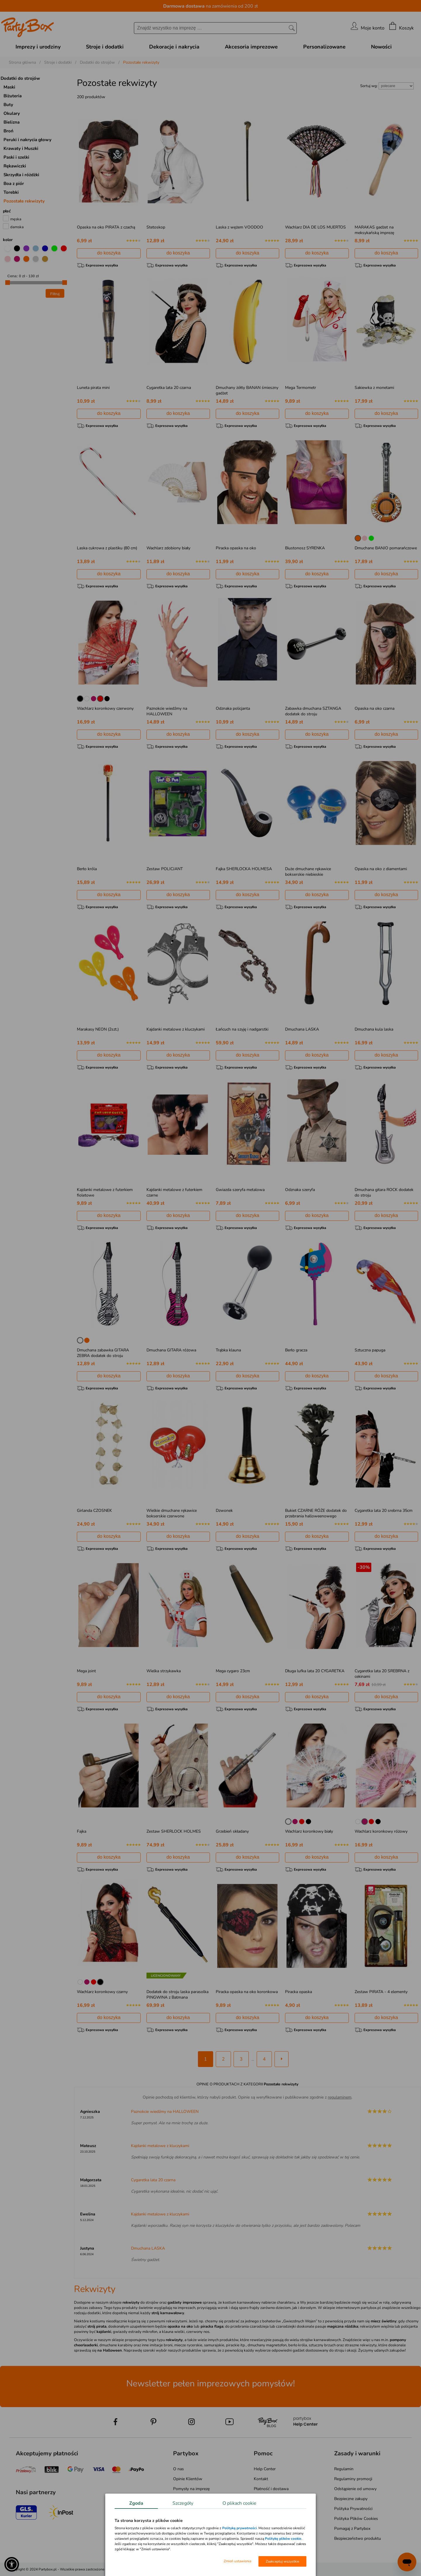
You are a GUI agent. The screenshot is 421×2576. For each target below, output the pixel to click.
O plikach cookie (239, 2503)
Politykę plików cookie (283, 2538)
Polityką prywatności (239, 2528)
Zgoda (136, 2503)
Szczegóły (182, 2503)
